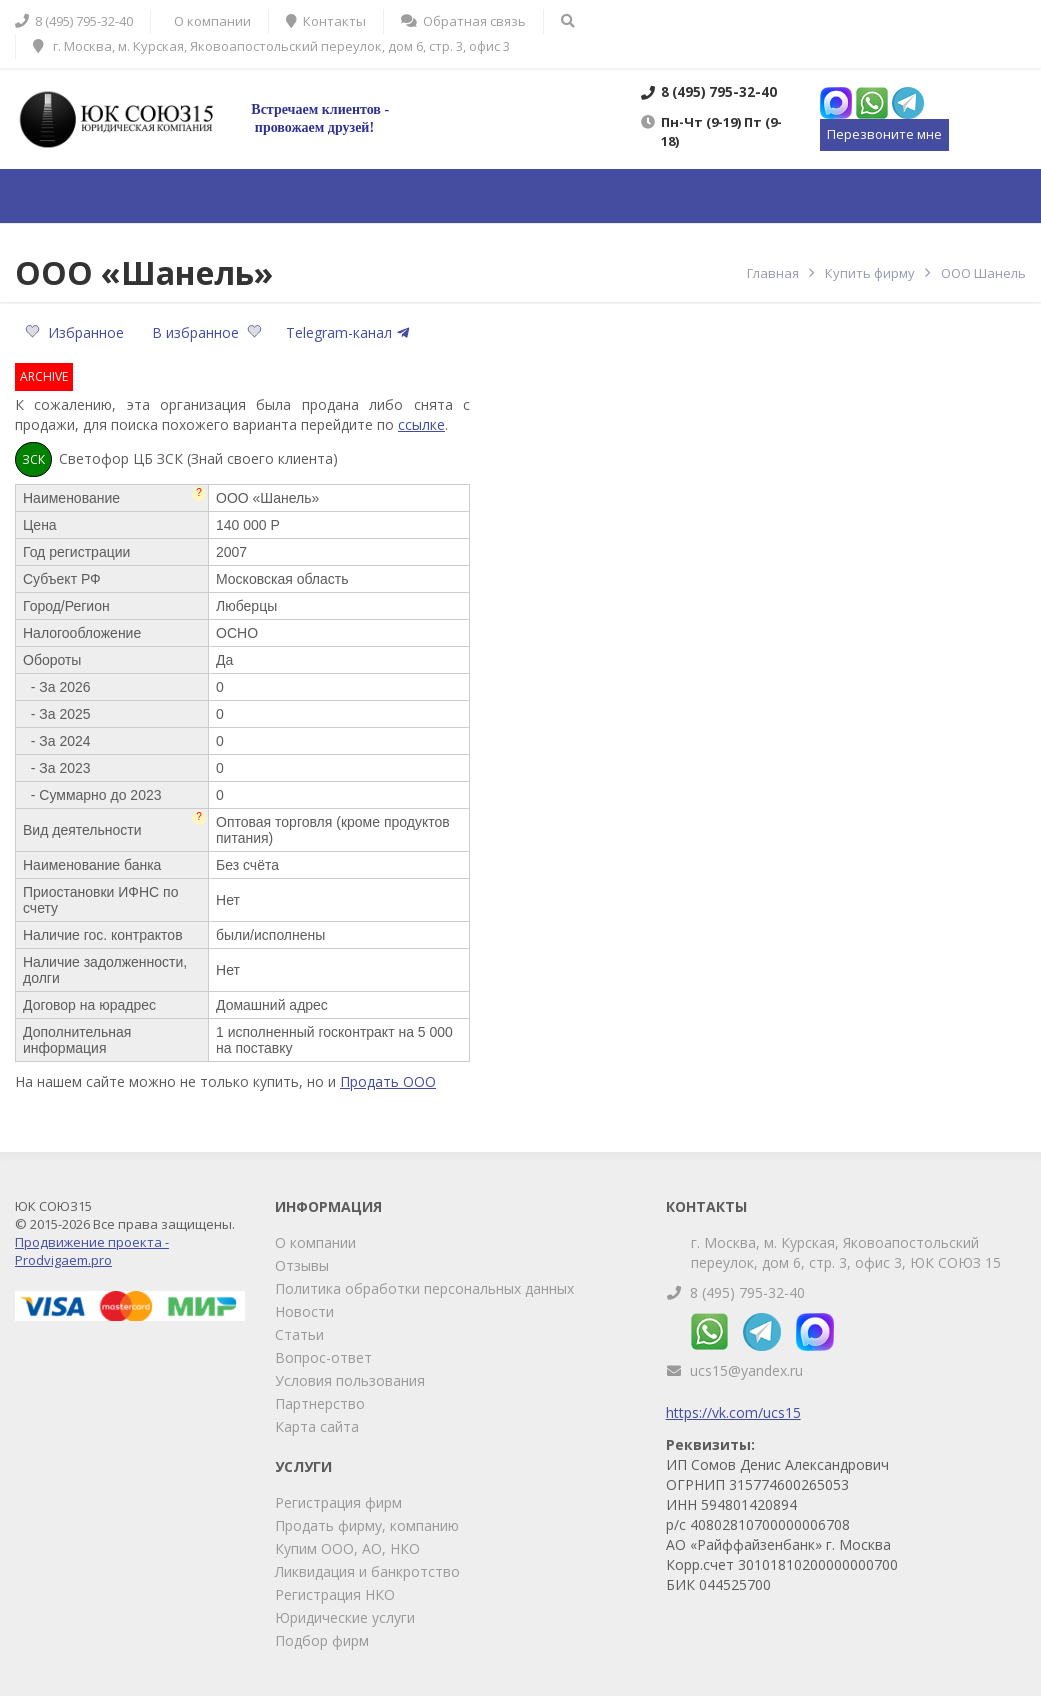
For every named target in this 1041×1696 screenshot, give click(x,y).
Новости (304, 1311)
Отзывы (302, 1265)
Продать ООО (388, 1081)
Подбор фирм (322, 1640)
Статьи (299, 1334)
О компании (315, 1242)
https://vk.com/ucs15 (733, 1412)
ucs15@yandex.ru (746, 1370)
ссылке (421, 424)
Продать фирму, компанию (367, 1525)
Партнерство (320, 1403)
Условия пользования (350, 1380)
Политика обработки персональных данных (424, 1288)
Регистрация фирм (338, 1502)
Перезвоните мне (884, 134)
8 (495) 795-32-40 (747, 1292)
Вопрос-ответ (323, 1357)
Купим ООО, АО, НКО (347, 1548)
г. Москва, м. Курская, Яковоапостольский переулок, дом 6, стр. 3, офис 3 (271, 46)
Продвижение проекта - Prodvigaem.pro (92, 1251)
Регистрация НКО (335, 1594)
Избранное (76, 332)
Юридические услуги (345, 1617)
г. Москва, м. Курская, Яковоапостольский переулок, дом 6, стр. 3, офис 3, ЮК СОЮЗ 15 (846, 1252)
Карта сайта (317, 1426)
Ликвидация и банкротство (367, 1571)
